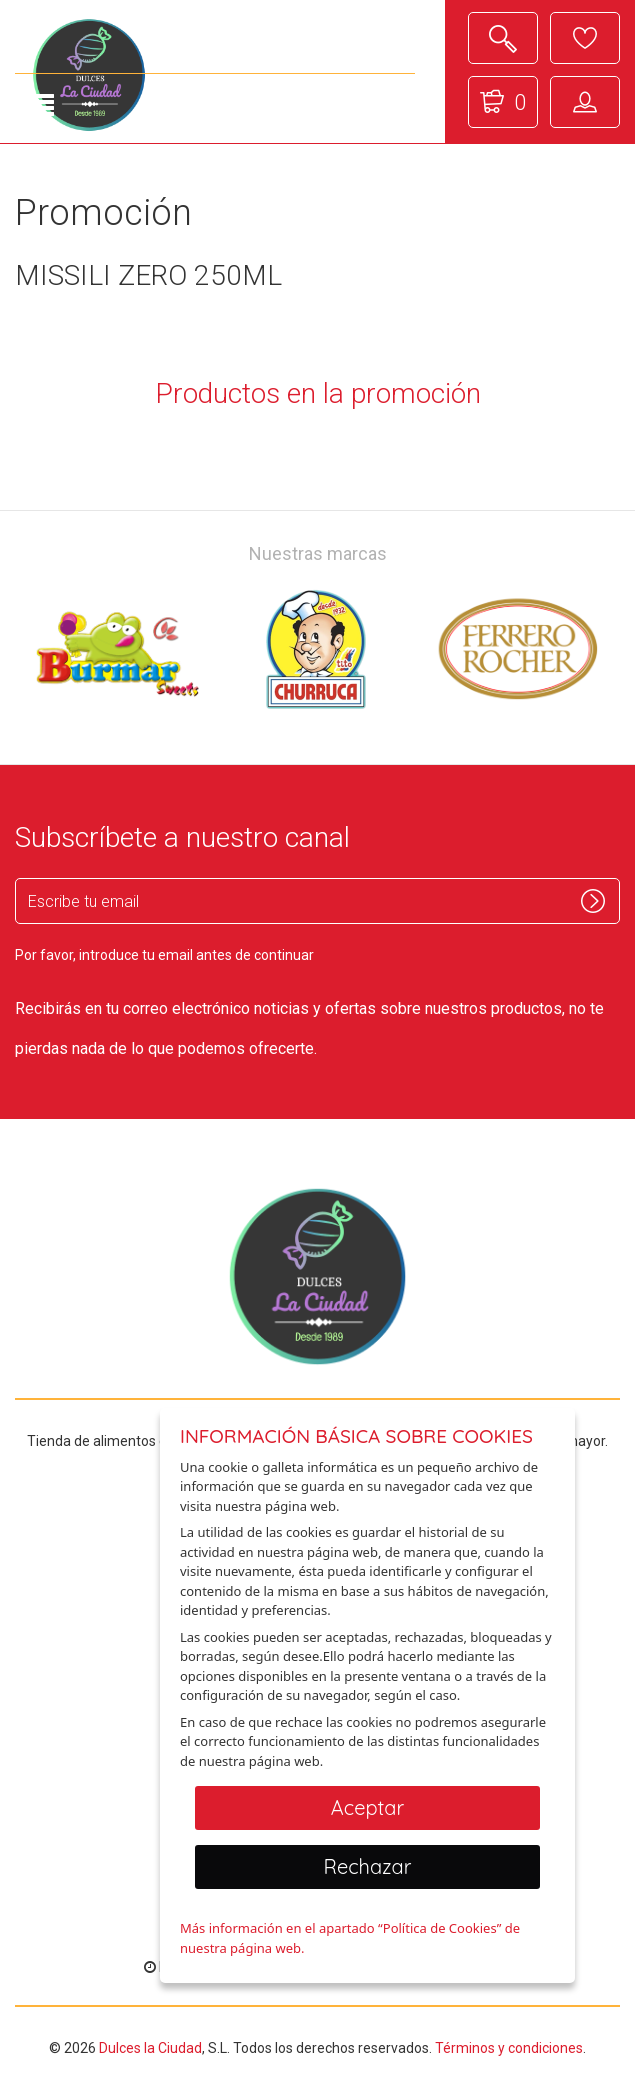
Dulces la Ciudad (150, 2048)
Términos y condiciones (509, 2048)
